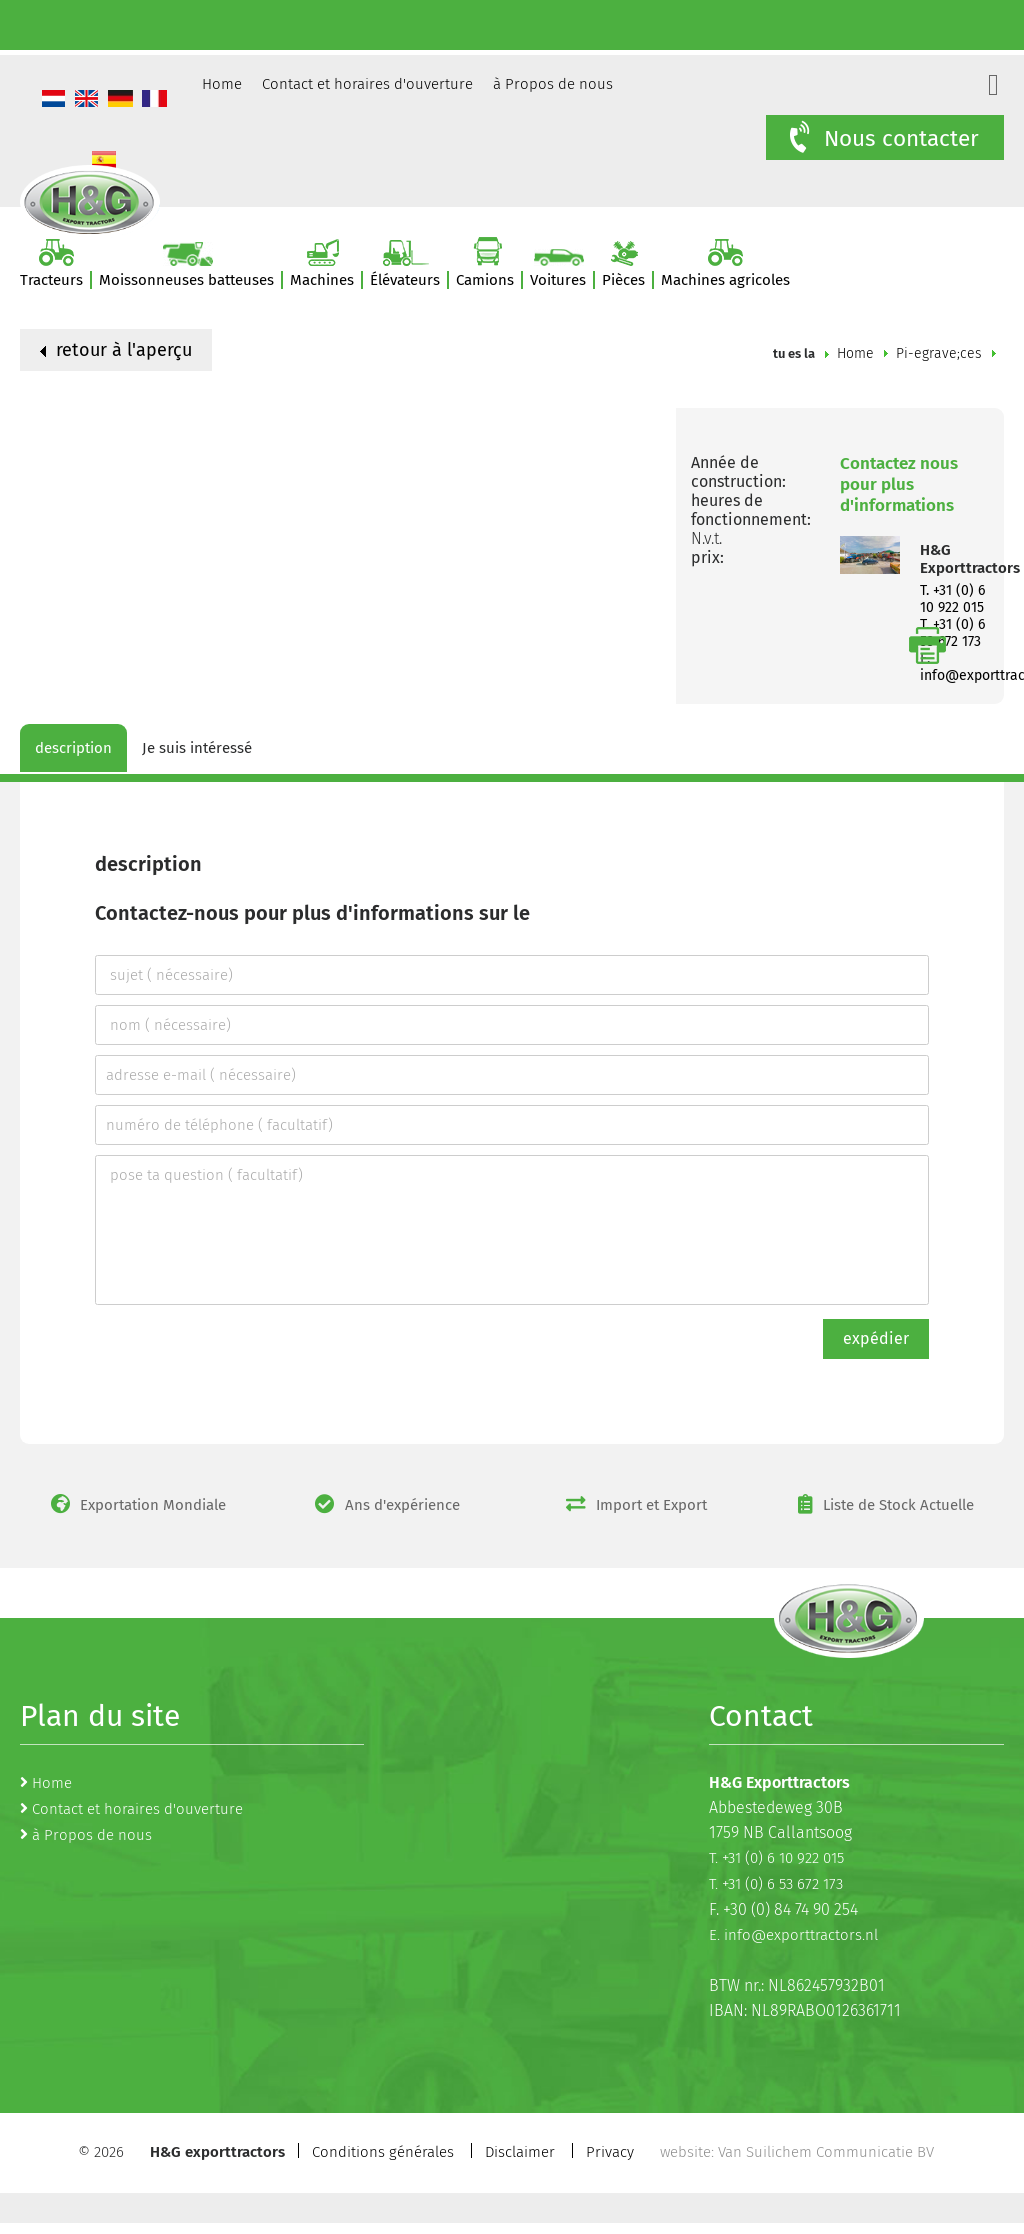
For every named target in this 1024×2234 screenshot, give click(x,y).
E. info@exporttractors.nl (793, 1935)
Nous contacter (882, 138)
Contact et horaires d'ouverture (367, 84)
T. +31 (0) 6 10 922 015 (952, 599)
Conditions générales (383, 2152)
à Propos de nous (553, 84)
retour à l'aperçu (116, 350)
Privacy (610, 2152)
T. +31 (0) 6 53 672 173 (776, 1884)
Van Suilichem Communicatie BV (826, 2152)
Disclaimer (520, 2152)
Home (222, 84)
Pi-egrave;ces (939, 353)
